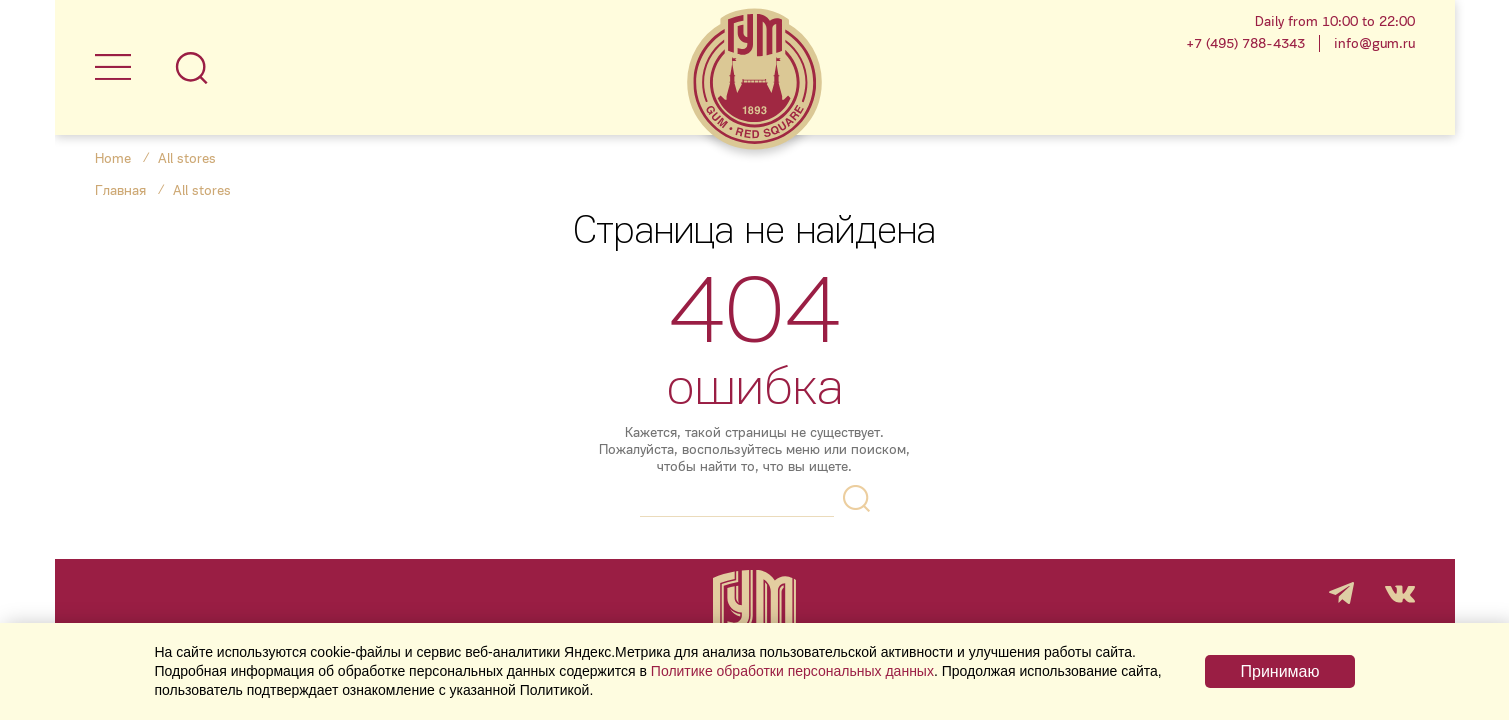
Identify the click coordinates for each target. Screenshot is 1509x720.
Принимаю (1279, 671)
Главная (120, 190)
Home (113, 158)
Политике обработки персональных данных (792, 671)
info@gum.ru (1374, 43)
